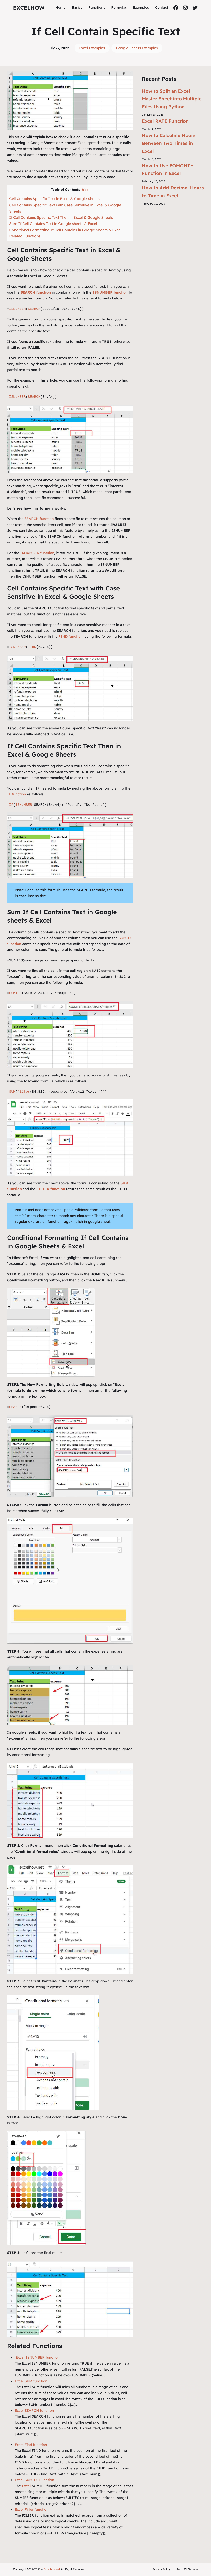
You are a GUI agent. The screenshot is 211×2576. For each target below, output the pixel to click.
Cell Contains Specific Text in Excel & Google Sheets (54, 198)
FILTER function (50, 1189)
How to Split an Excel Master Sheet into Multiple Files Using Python (172, 99)
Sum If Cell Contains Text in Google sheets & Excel (53, 223)
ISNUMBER (17, 309)
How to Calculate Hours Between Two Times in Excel (169, 143)
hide (85, 190)
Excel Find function (31, 2444)
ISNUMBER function (37, 553)
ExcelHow (28, 7)
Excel (27, 2486)
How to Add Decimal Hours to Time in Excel (173, 191)
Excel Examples (92, 48)
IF (11, 804)
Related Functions (24, 236)
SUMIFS (15, 993)
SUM (12, 1091)
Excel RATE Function (165, 121)
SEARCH (34, 309)
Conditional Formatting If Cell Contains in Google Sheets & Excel (65, 230)
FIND (32, 647)
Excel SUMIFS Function (34, 2480)
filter (24, 1091)
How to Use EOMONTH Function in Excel (168, 169)
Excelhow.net (51, 2569)
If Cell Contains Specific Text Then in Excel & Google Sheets (61, 217)
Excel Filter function (32, 2509)
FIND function (71, 636)
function (110, 292)
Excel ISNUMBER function (38, 2357)
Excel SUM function (31, 2381)
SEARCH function (39, 518)
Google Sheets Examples (137, 48)
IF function (16, 794)
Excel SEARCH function (34, 2410)
